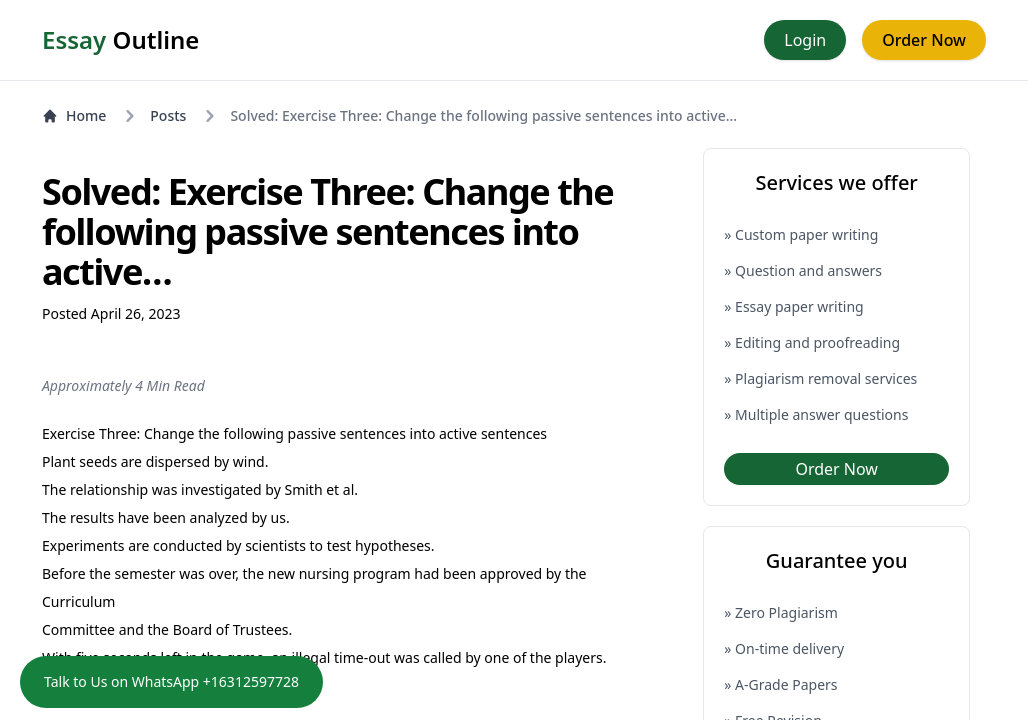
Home (74, 115)
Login (805, 40)
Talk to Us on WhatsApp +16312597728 (171, 681)
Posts (168, 115)
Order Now (924, 40)
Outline (120, 40)
